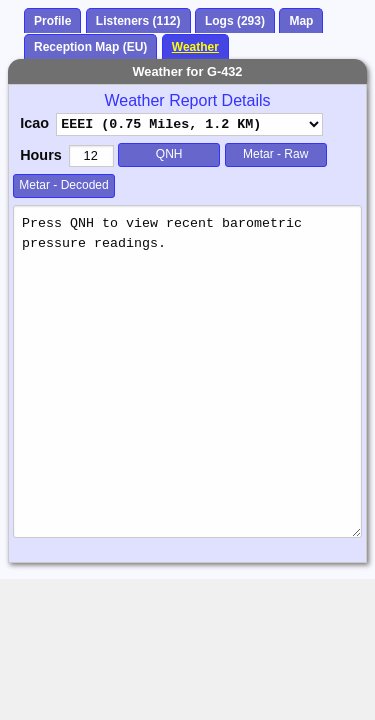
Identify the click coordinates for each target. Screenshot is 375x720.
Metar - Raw (275, 154)
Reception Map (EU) (90, 47)
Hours (41, 155)
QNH (169, 154)
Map (301, 21)
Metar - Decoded (63, 185)
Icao (34, 123)
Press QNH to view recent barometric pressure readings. (187, 371)
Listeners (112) (138, 21)
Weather (195, 47)
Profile (52, 21)
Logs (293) (235, 21)
